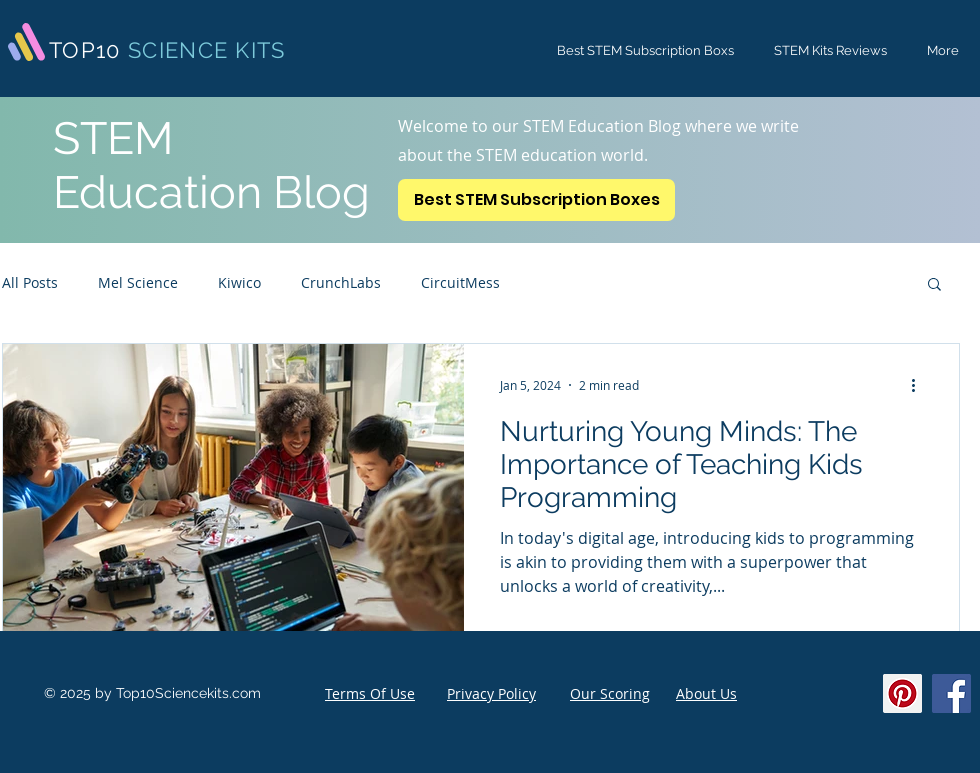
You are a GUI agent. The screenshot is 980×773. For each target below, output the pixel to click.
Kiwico (239, 282)
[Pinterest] (902, 693)
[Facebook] (951, 693)
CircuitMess (460, 282)
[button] (934, 285)
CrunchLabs (341, 282)
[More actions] (920, 385)
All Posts (30, 282)
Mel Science (138, 282)
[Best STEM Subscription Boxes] (536, 200)
